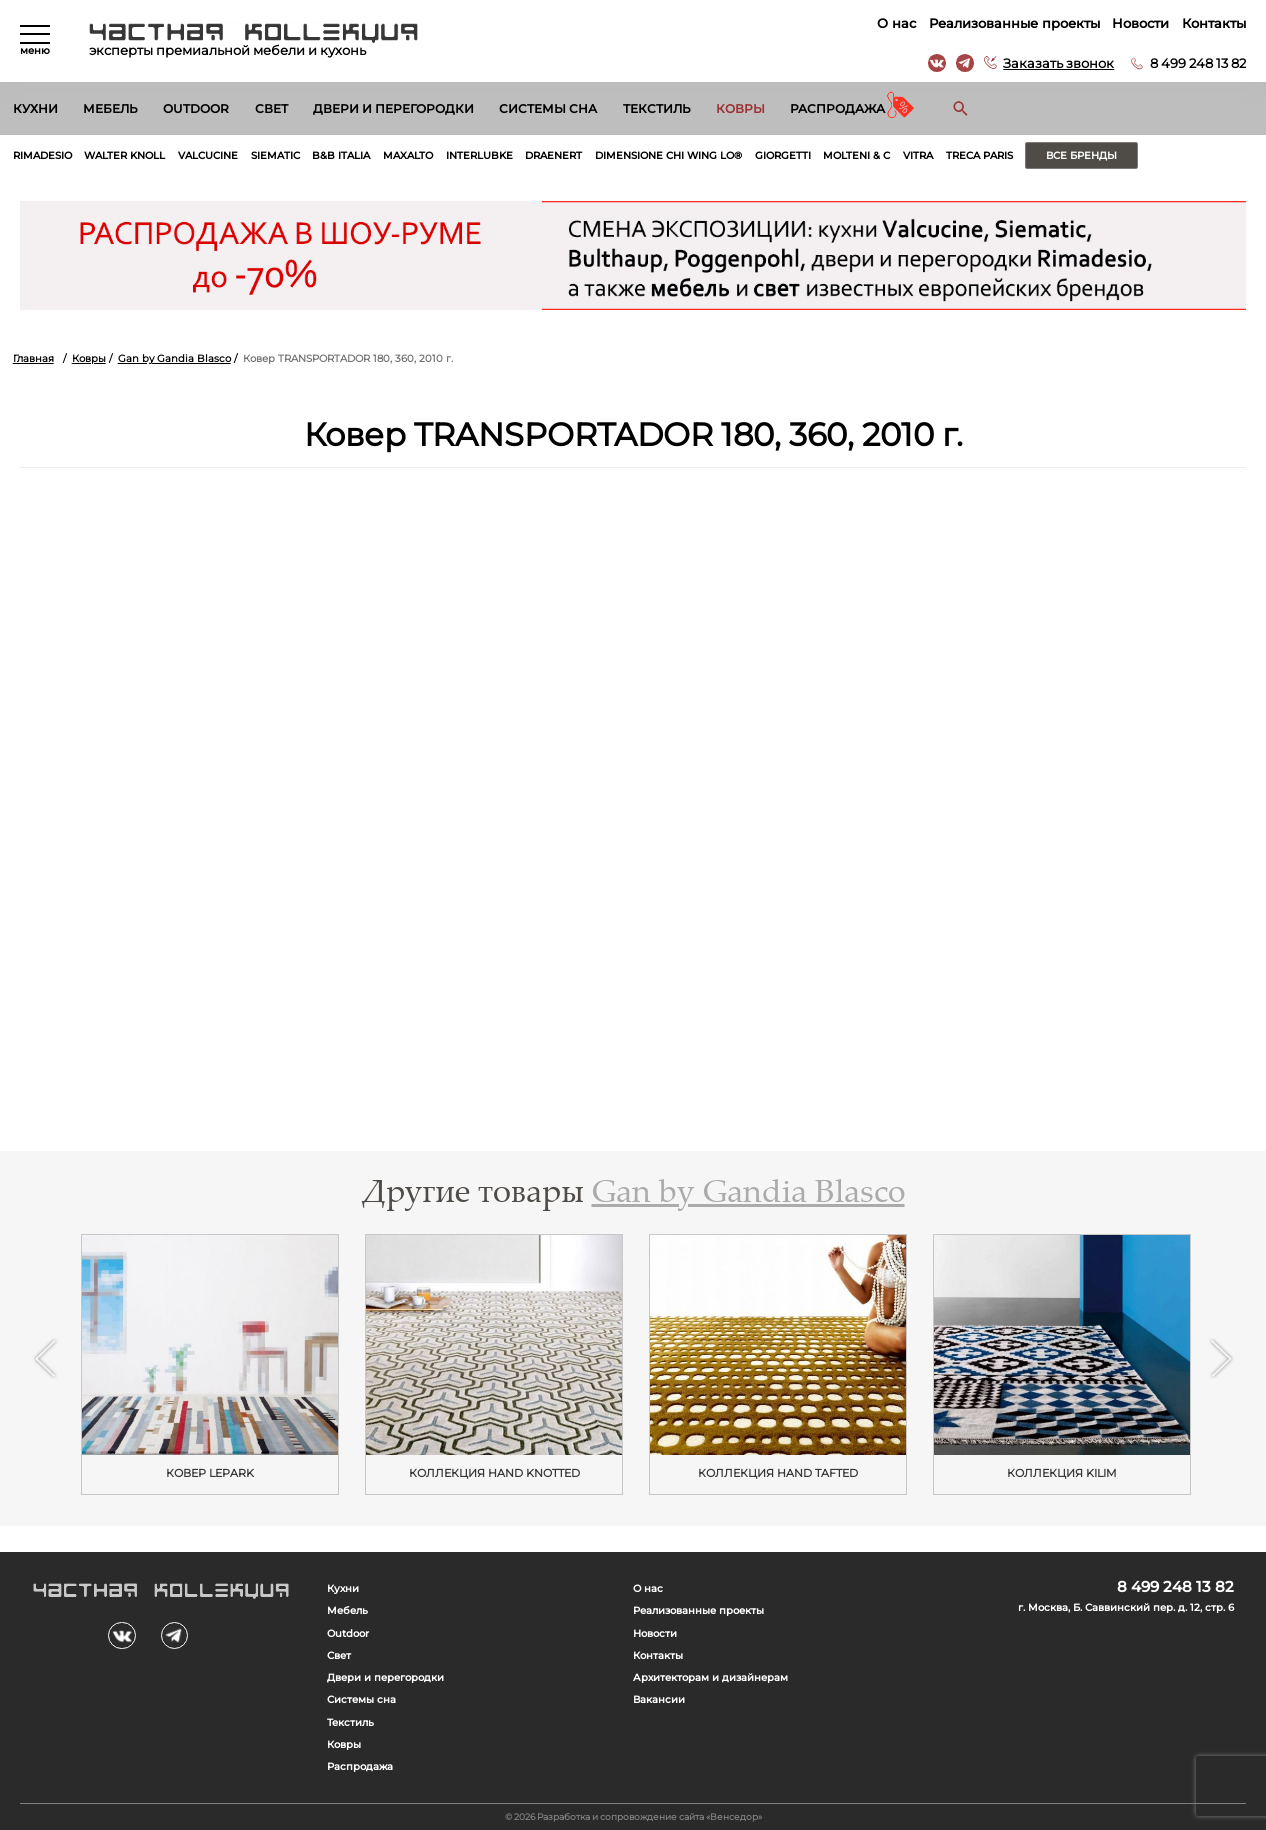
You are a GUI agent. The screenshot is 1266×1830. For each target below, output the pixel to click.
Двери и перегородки (393, 108)
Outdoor (196, 108)
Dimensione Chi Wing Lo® (668, 155)
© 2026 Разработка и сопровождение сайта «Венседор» (633, 1816)
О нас (896, 23)
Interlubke (479, 155)
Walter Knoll (124, 155)
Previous (44, 1359)
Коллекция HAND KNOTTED (494, 1473)
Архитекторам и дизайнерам (710, 1677)
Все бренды (1081, 155)
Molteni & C (856, 155)
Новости (1140, 23)
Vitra (918, 155)
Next (1220, 1359)
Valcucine (208, 155)
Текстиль (657, 108)
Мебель (110, 108)
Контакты (1214, 23)
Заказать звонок (1058, 63)
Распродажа (837, 108)
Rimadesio (42, 155)
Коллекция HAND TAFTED (778, 1473)
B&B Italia (341, 155)
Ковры (740, 108)
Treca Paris (979, 155)
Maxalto (408, 155)
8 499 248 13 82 (1198, 63)
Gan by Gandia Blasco (174, 358)
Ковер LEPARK (210, 1473)
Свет (271, 108)
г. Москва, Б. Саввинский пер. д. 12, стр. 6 (1126, 1607)
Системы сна (548, 108)
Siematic (275, 155)
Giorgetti (783, 155)
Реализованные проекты (1014, 23)
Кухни (35, 108)
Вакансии (659, 1699)
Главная (33, 358)
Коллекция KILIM (1062, 1473)
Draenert (553, 155)
